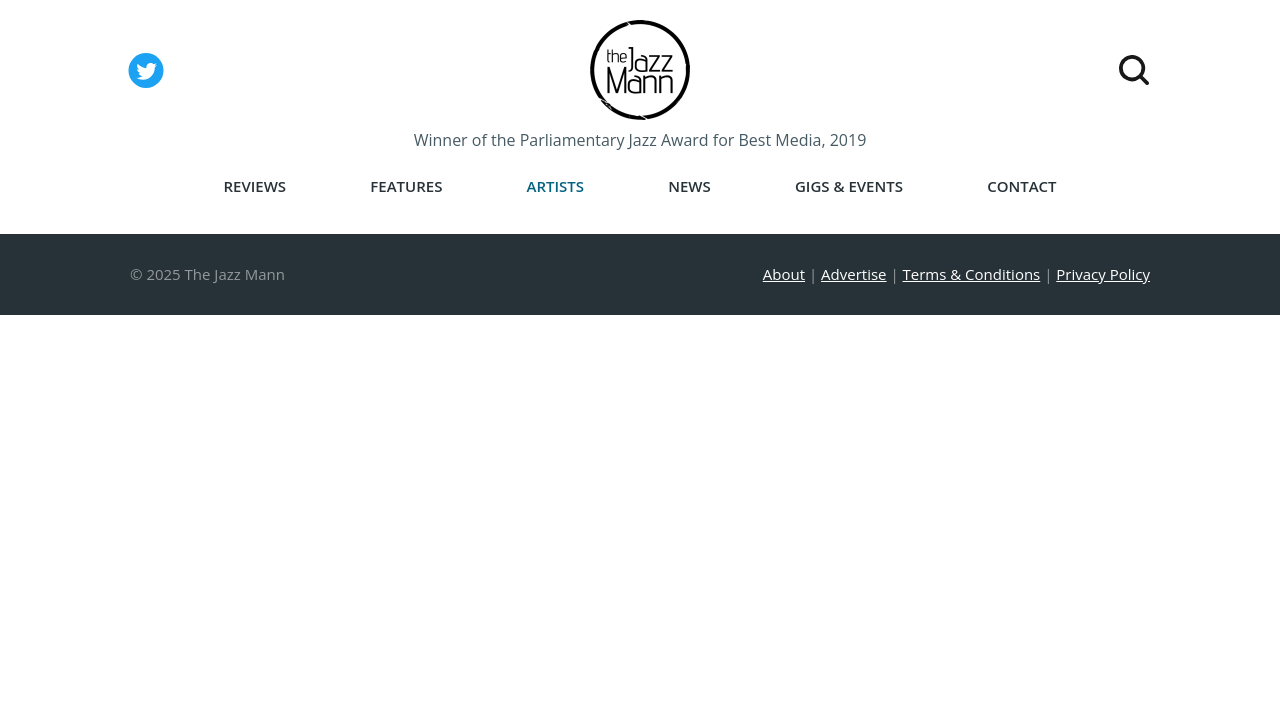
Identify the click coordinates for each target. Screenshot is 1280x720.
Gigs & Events (849, 186)
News (689, 186)
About (784, 274)
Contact (1021, 186)
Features (406, 186)
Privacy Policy (1103, 274)
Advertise (853, 274)
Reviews (254, 186)
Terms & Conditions (972, 274)
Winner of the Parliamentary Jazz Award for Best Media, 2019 (640, 140)
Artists (556, 186)
